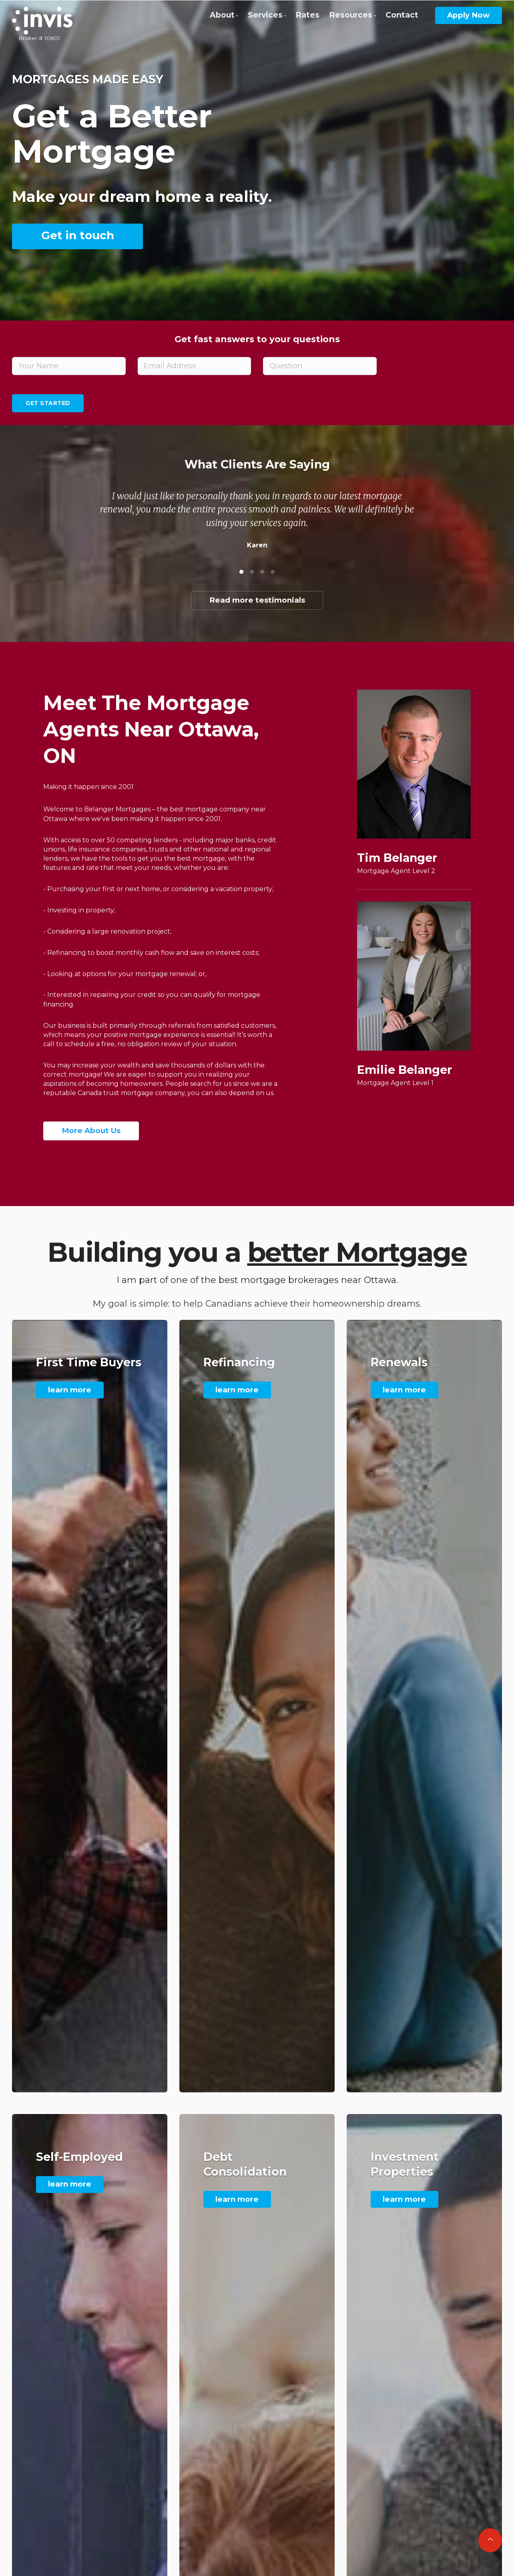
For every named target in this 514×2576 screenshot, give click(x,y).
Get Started (48, 403)
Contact (402, 15)
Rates (307, 15)
